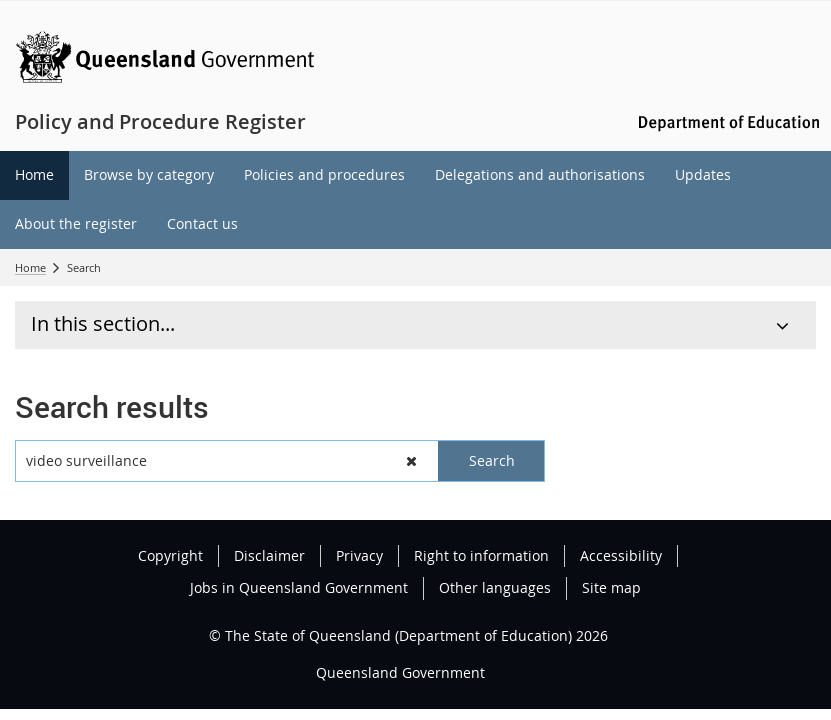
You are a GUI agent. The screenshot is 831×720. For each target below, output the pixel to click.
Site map (611, 587)
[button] (412, 461)
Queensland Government (400, 672)
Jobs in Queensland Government (299, 587)
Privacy (359, 555)
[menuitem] (34, 175)
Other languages (495, 587)
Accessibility (621, 555)
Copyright (170, 555)
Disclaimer (269, 555)
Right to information (481, 555)
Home (30, 267)
